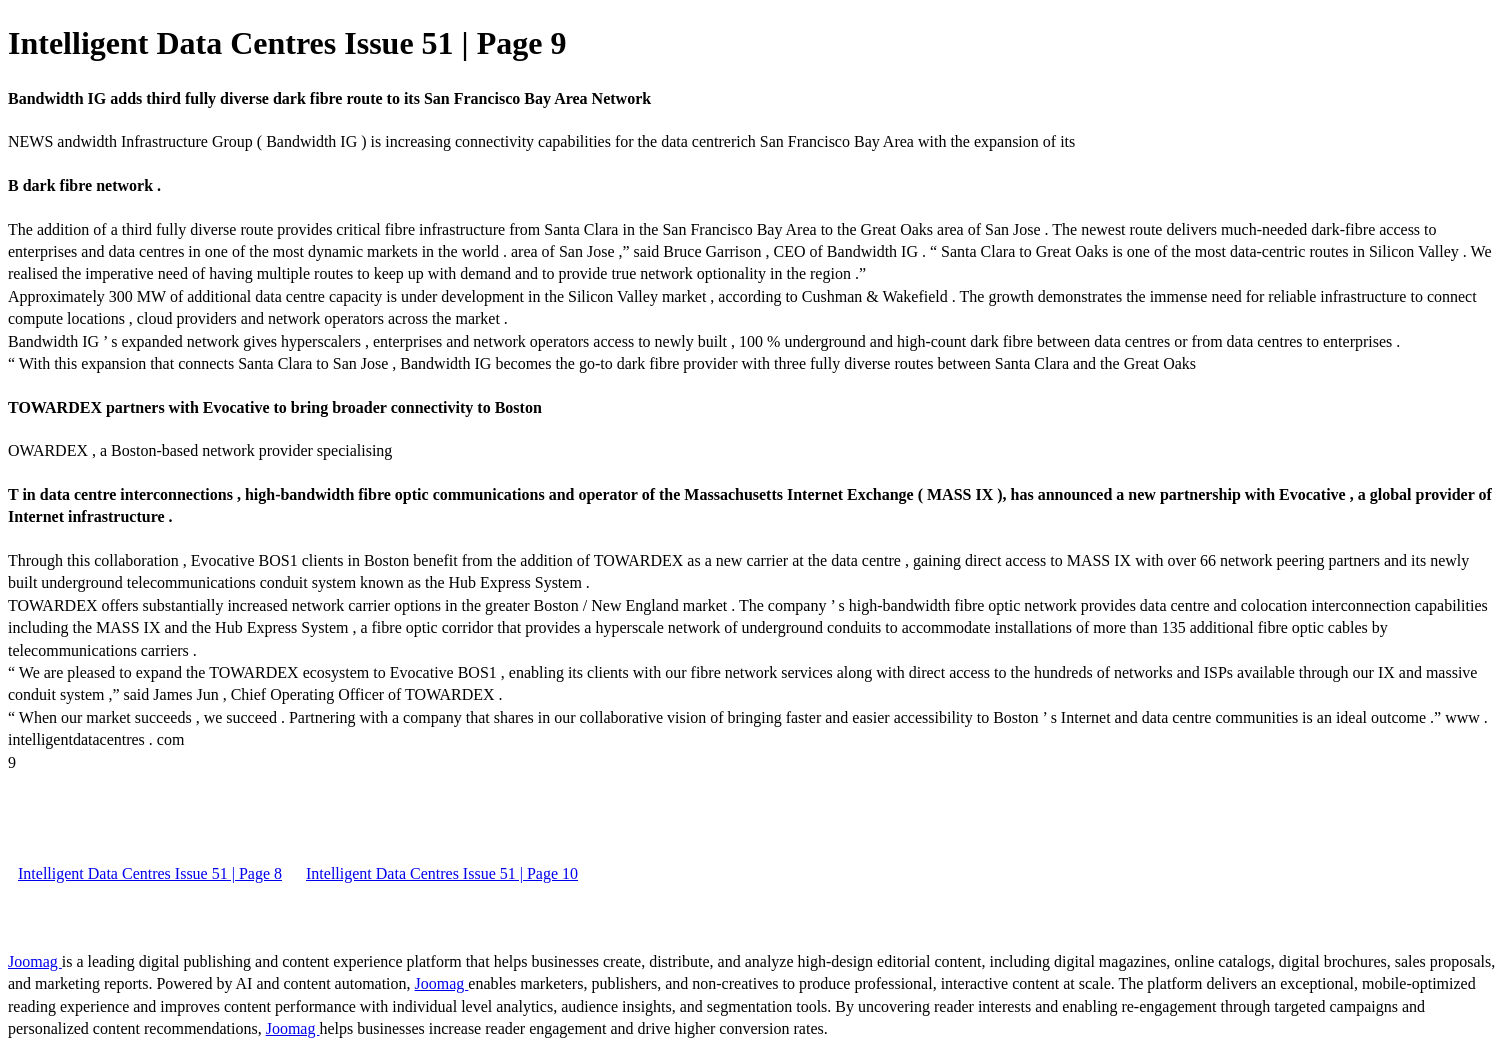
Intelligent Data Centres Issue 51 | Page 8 (150, 873)
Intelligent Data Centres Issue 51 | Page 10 (442, 873)
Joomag (35, 961)
